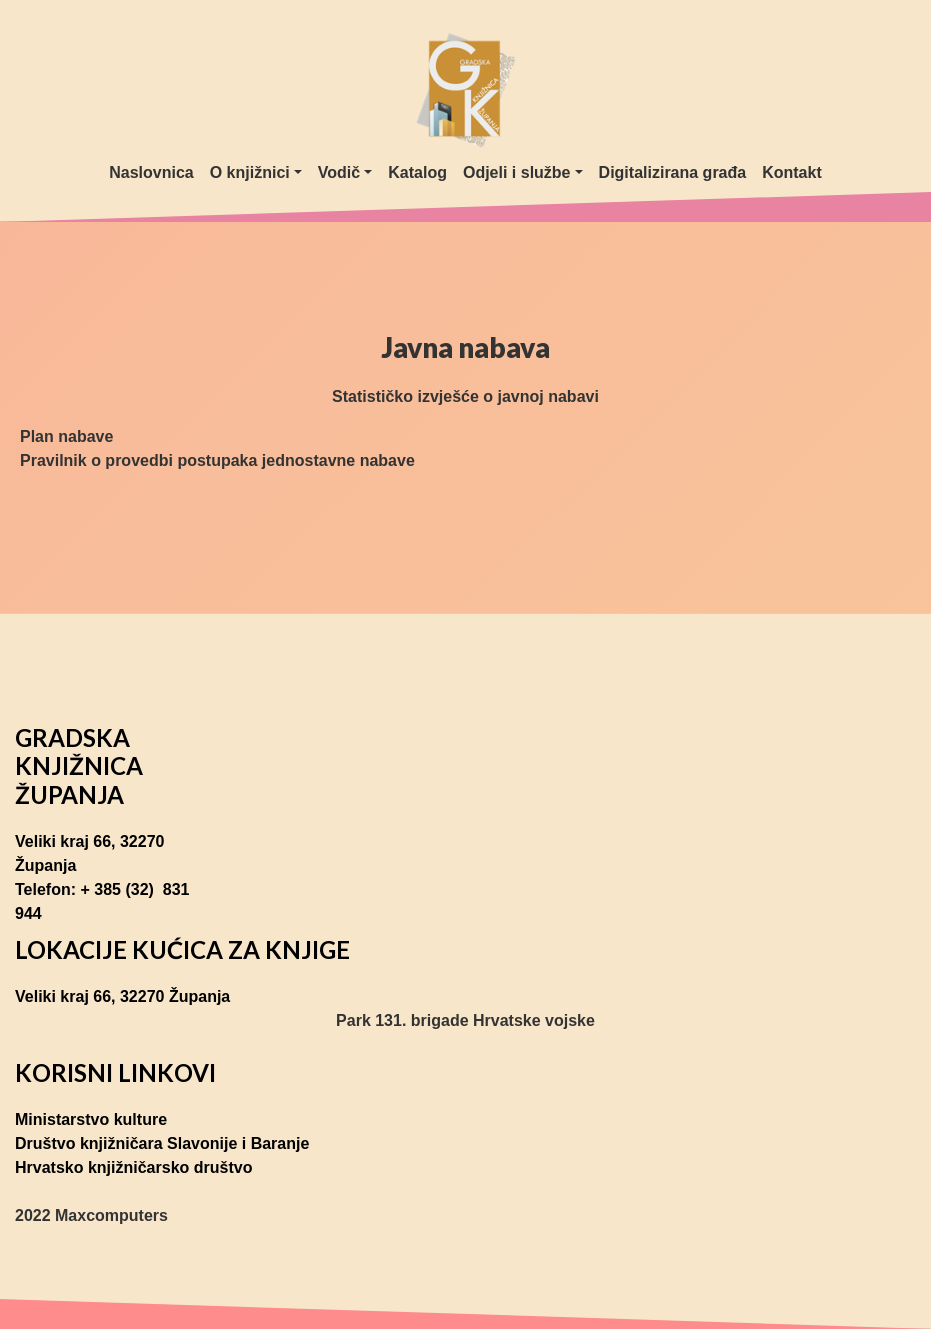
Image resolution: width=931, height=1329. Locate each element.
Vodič (339, 172)
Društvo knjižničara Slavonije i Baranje (162, 1143)
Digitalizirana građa (673, 172)
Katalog (417, 172)
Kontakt (792, 172)
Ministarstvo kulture (91, 1119)
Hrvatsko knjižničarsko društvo (133, 1167)
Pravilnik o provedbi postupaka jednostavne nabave (217, 460)
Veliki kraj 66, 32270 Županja (89, 853)
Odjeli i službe (517, 172)
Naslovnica (151, 172)
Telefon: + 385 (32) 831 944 (102, 901)
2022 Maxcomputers (91, 1215)
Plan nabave (66, 436)
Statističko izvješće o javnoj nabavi (465, 396)
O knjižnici (250, 172)
